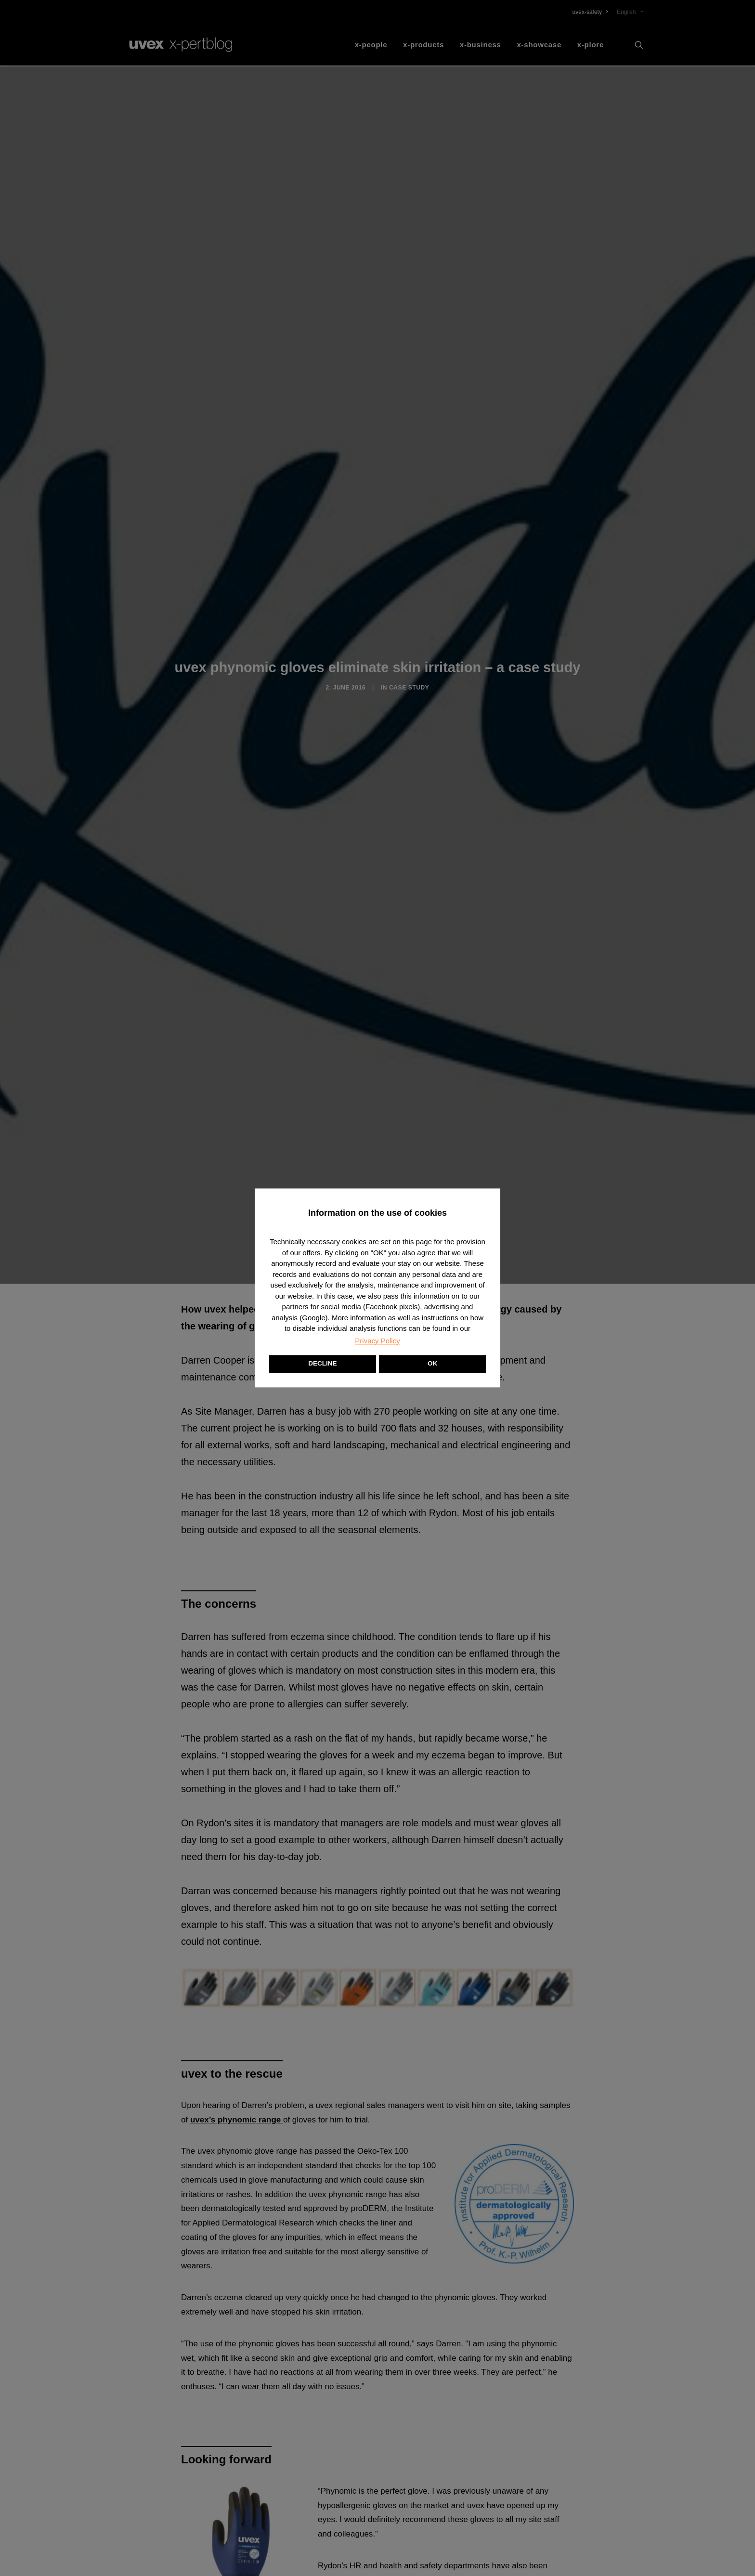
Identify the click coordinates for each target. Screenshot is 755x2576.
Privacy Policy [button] (377, 1341)
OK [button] (432, 1363)
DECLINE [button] (322, 1363)
